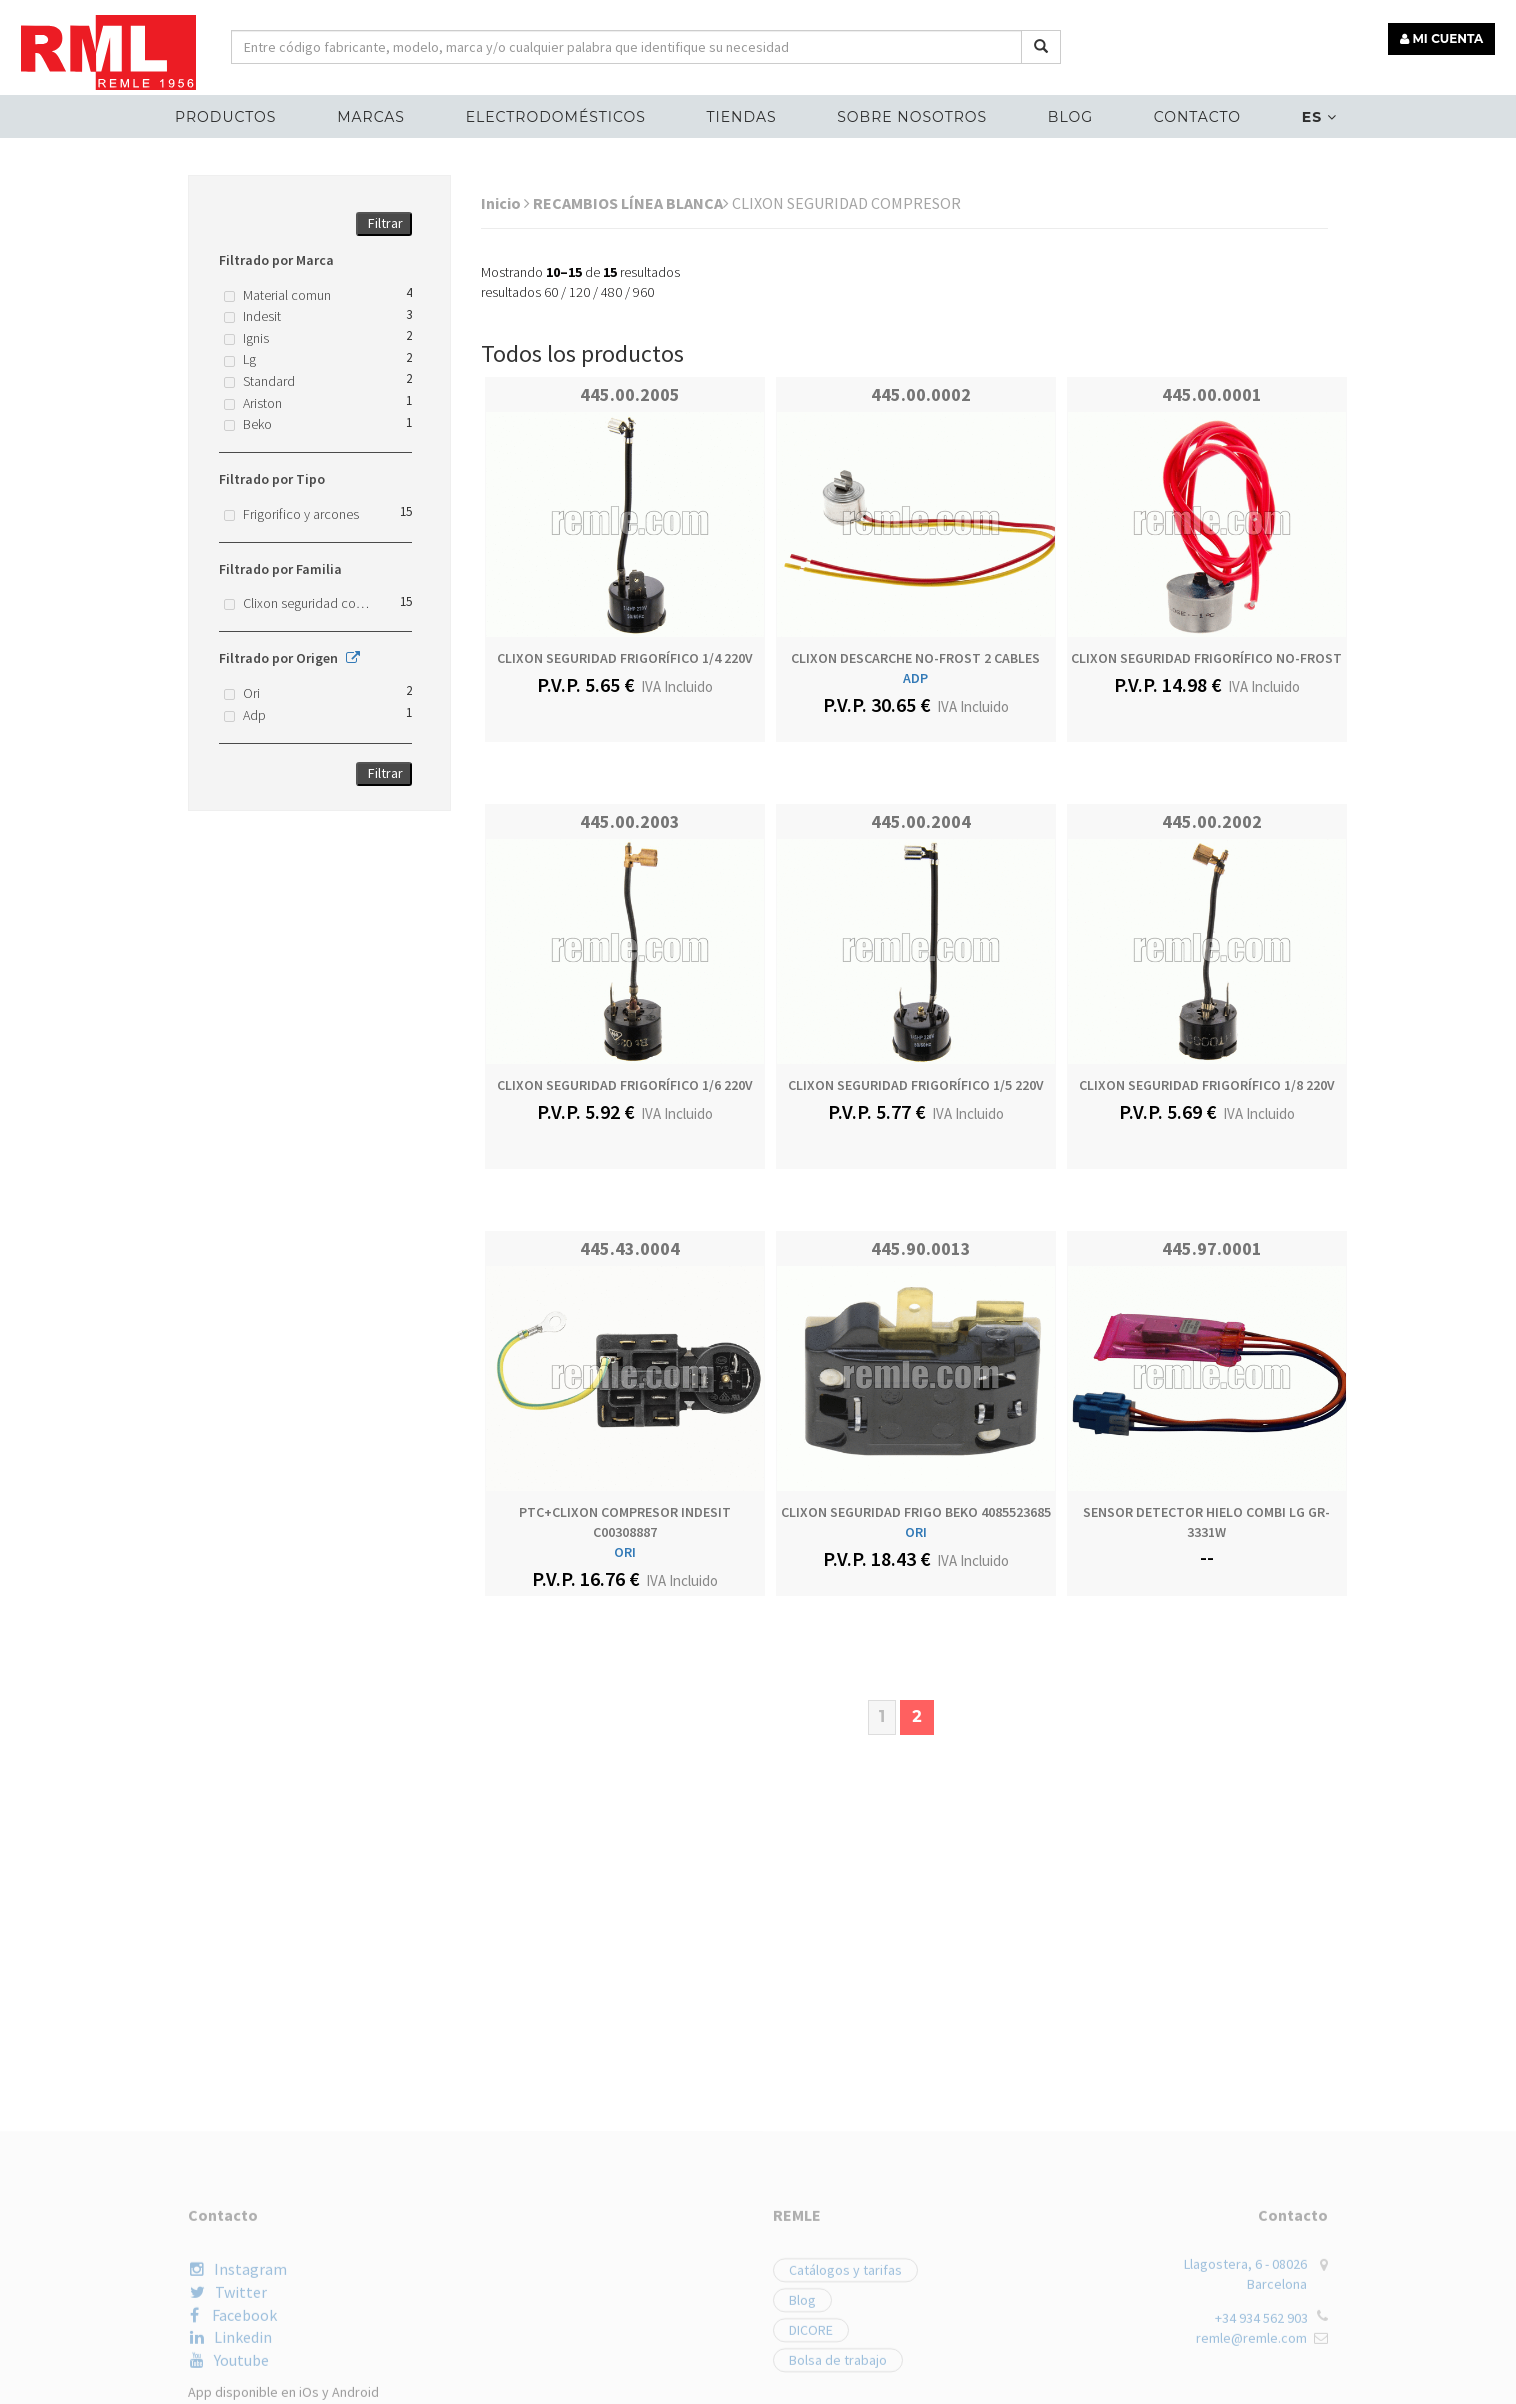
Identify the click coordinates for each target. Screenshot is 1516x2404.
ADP (915, 678)
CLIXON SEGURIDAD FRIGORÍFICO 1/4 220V (625, 658)
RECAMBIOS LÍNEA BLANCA (631, 203)
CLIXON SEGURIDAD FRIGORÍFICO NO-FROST (1206, 658)
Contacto (1197, 116)
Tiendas (742, 116)
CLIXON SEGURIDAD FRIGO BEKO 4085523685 (916, 1512)
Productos (225, 116)
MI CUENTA (1442, 37)
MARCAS (371, 116)
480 (611, 292)
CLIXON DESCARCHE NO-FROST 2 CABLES (915, 658)
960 (643, 292)
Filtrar (385, 223)
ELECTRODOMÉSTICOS (556, 116)
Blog (1070, 116)
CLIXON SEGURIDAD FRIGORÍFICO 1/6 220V (625, 1085)
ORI (625, 1552)
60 (551, 292)
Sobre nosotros (912, 116)
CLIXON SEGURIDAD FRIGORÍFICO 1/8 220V (1207, 1085)
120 (579, 292)
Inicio (505, 203)
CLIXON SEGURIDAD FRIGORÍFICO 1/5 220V (916, 1085)
